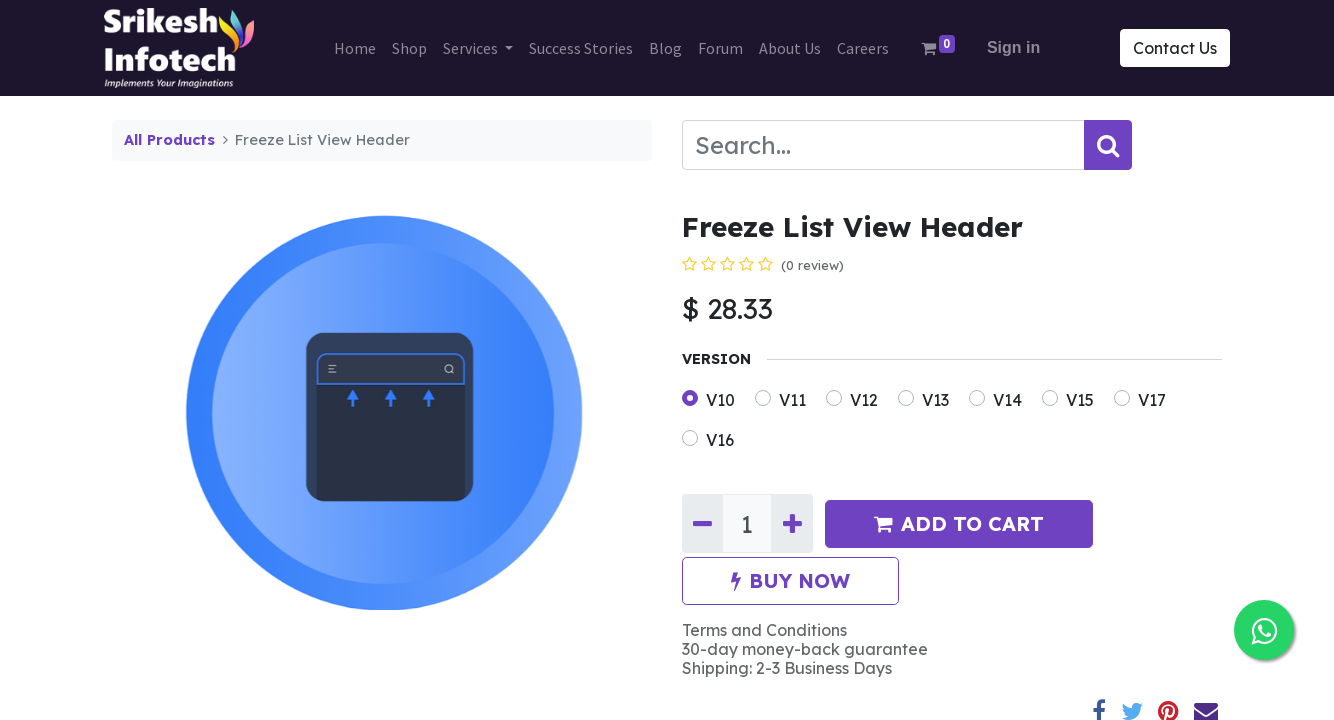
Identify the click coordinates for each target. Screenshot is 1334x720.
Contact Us (1167, 48)
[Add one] (791, 523)
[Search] (1108, 145)
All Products (169, 140)
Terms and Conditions (764, 630)
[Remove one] (702, 523)
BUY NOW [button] (790, 580)
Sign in (1013, 47)
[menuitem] (355, 48)
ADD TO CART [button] (959, 523)
